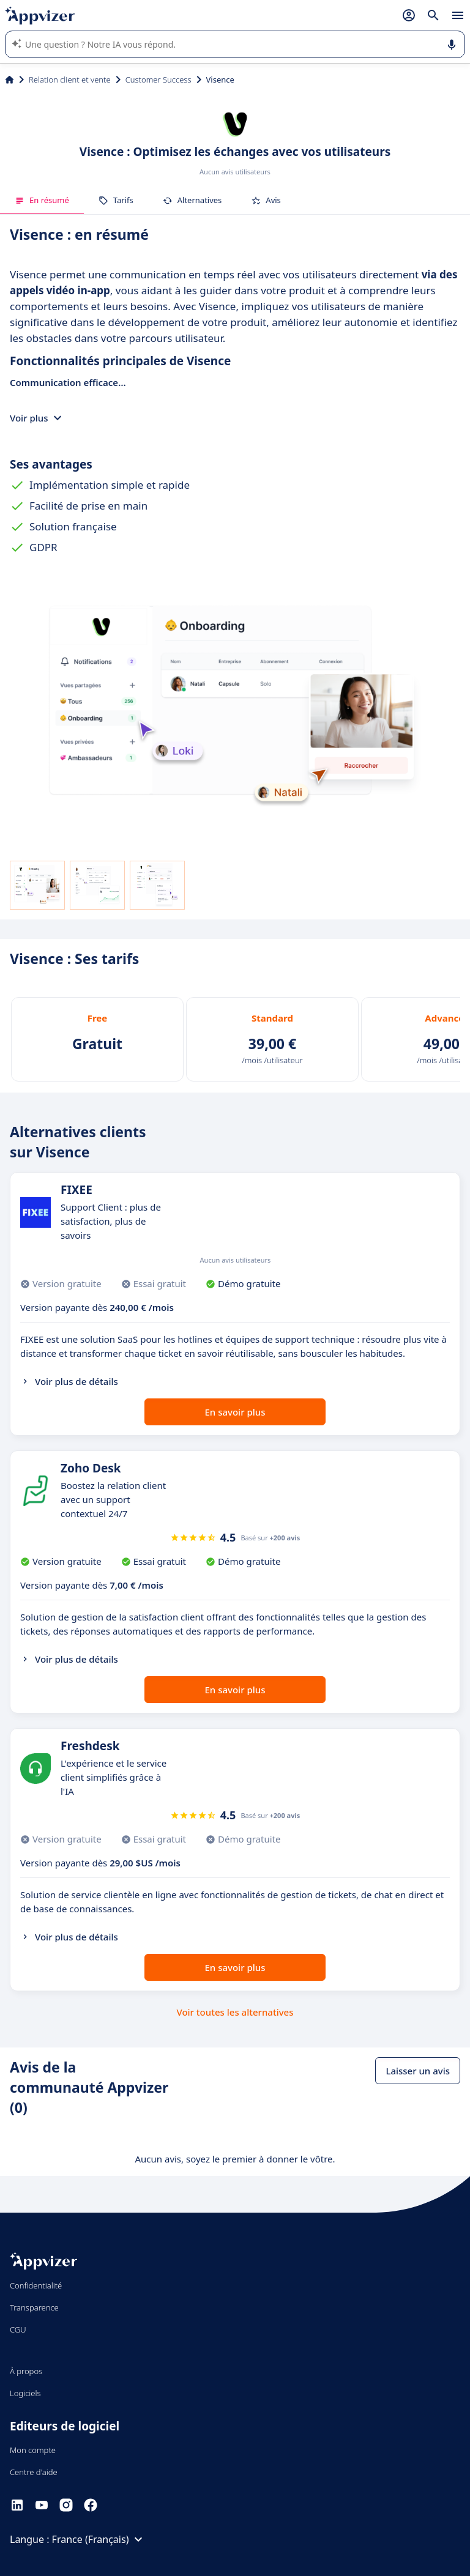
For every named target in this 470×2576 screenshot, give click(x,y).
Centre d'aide (34, 2472)
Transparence (34, 2307)
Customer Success (158, 79)
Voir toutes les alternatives (234, 2012)
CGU (18, 2329)
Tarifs (116, 200)
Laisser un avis (418, 2071)
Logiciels (25, 2393)
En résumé (42, 200)
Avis (266, 200)
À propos (26, 2371)
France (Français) (99, 2539)
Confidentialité (36, 2285)
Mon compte (33, 2449)
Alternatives (192, 200)
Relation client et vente (70, 79)
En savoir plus (235, 1412)
